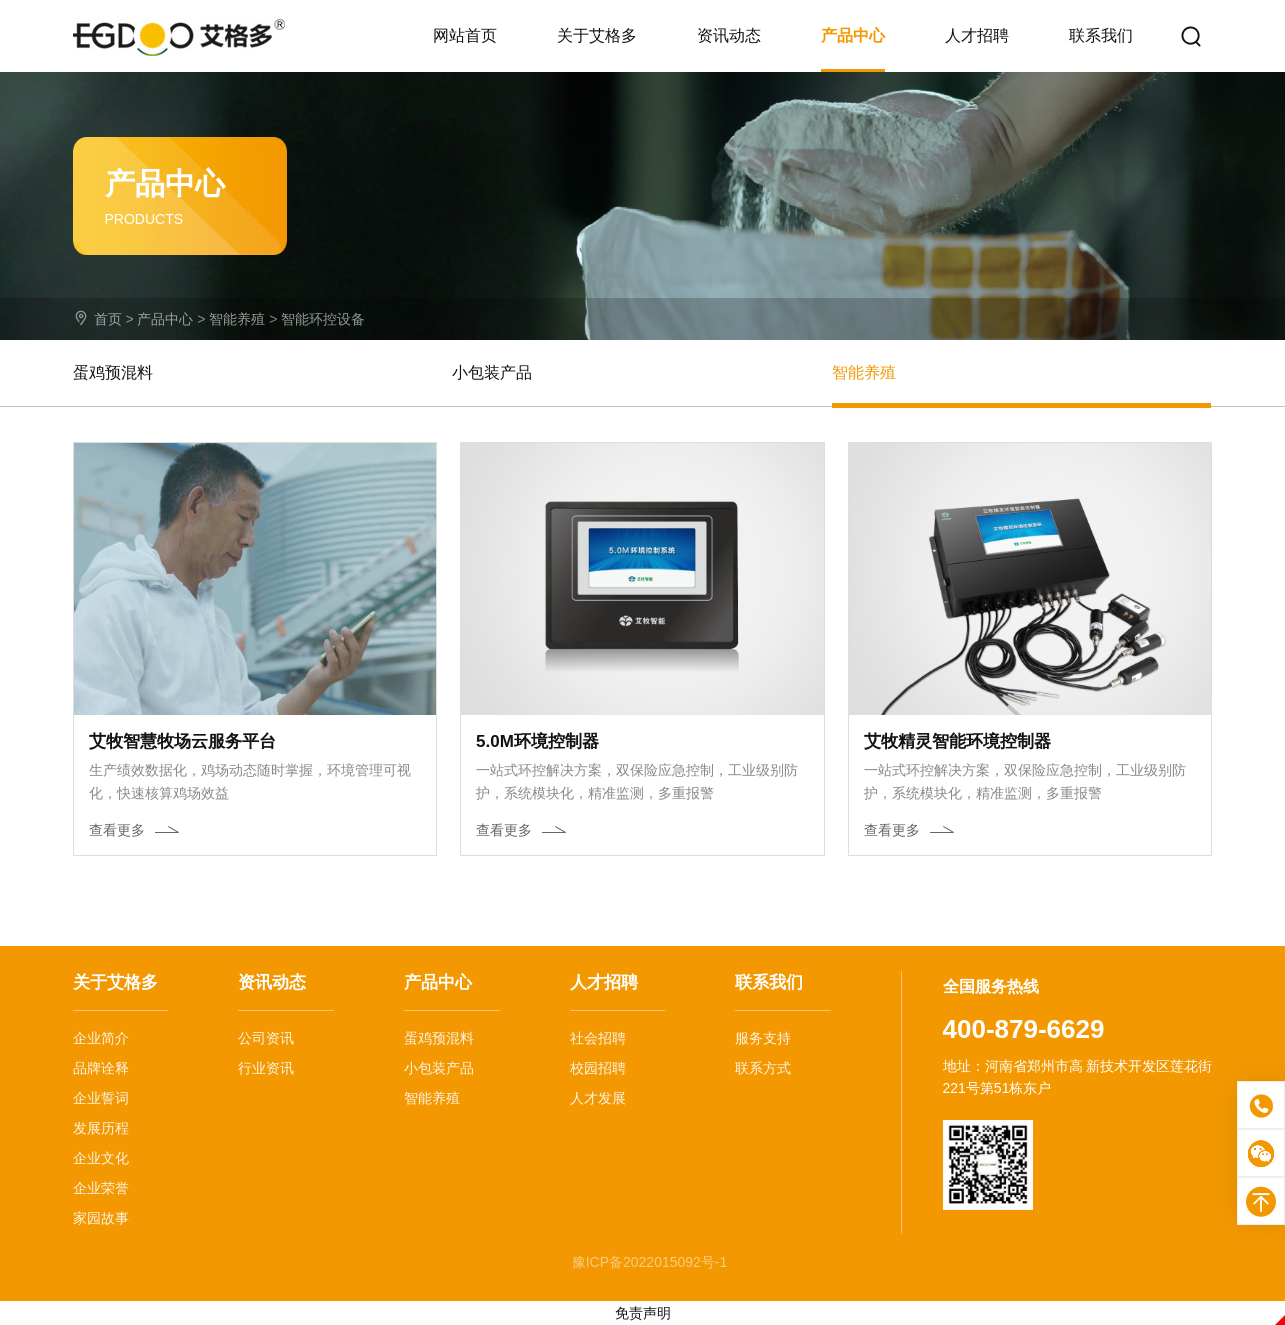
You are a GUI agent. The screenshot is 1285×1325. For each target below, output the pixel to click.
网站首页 (465, 35)
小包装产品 (492, 372)
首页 (108, 319)
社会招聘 (598, 1038)
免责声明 (643, 1313)
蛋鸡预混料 (113, 372)
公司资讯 (266, 1038)
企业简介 (101, 1038)
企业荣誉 (101, 1188)
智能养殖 (237, 319)
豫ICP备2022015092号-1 (650, 1262)
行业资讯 (266, 1068)
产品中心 (853, 35)
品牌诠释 (101, 1068)
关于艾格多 (597, 35)
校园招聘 (598, 1068)
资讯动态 (729, 35)
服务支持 (763, 1038)
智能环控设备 (323, 319)
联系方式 (763, 1068)
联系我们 (1101, 35)
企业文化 (101, 1158)
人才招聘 (977, 35)
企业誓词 (101, 1098)
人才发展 (598, 1098)
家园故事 (101, 1218)
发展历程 (101, 1128)
